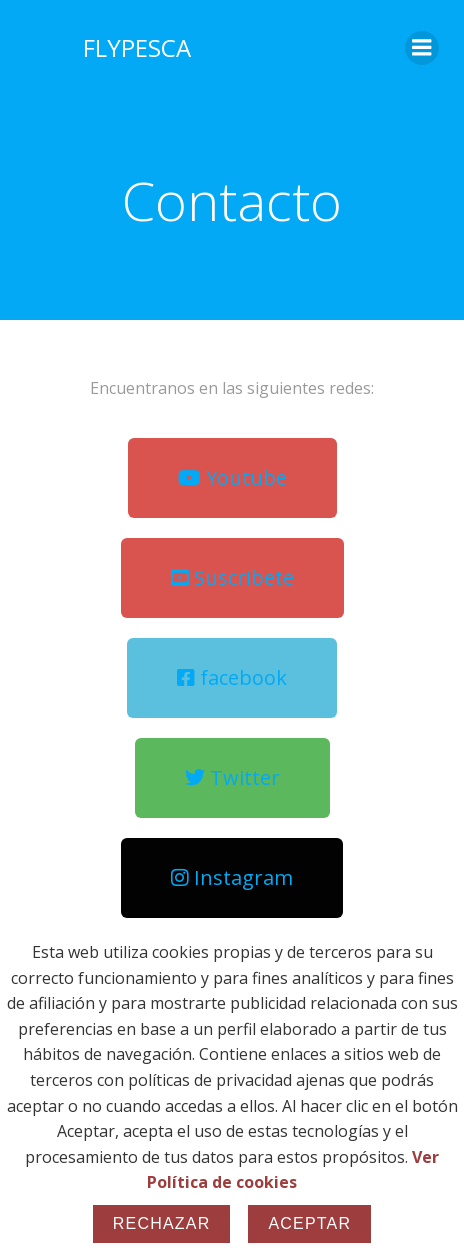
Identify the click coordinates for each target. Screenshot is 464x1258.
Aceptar (309, 1223)
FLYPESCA (137, 47)
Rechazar (162, 1223)
